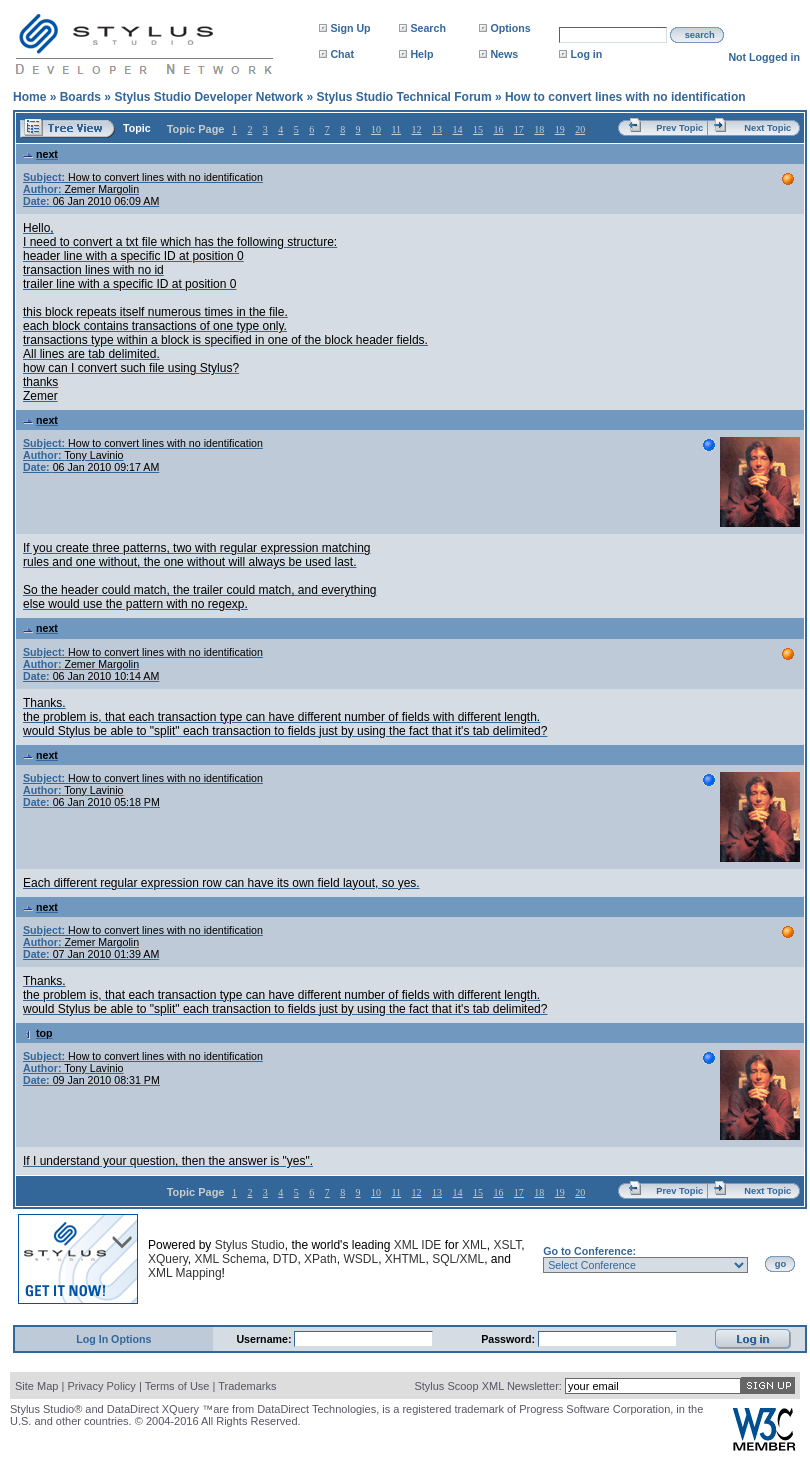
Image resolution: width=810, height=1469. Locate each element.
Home (29, 97)
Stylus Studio (250, 1245)
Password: (509, 1339)
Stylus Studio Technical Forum (403, 97)
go (780, 1264)
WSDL (360, 1259)
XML (474, 1245)
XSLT (507, 1245)
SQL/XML (458, 1259)
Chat (342, 54)
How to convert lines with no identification (625, 97)
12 (417, 129)
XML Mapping (185, 1273)
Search (428, 28)
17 (519, 129)
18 (539, 129)
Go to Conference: (589, 1251)
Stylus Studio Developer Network (208, 97)
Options (510, 28)
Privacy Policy (101, 1386)
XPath (320, 1259)
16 (498, 129)
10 (376, 129)
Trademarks (247, 1386)
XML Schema (230, 1259)
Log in (586, 54)
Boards (80, 97)
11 (396, 129)
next (40, 154)
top (38, 1033)
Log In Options (113, 1339)
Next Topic (767, 128)
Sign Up (350, 28)
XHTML (405, 1259)
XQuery (168, 1259)
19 (560, 129)
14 (457, 129)
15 (478, 129)
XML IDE (418, 1245)
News (504, 54)
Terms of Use (177, 1386)
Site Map (36, 1386)
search (700, 35)
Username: (265, 1339)
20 (580, 129)
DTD (285, 1259)
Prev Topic (679, 128)
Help (421, 54)
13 (437, 129)
